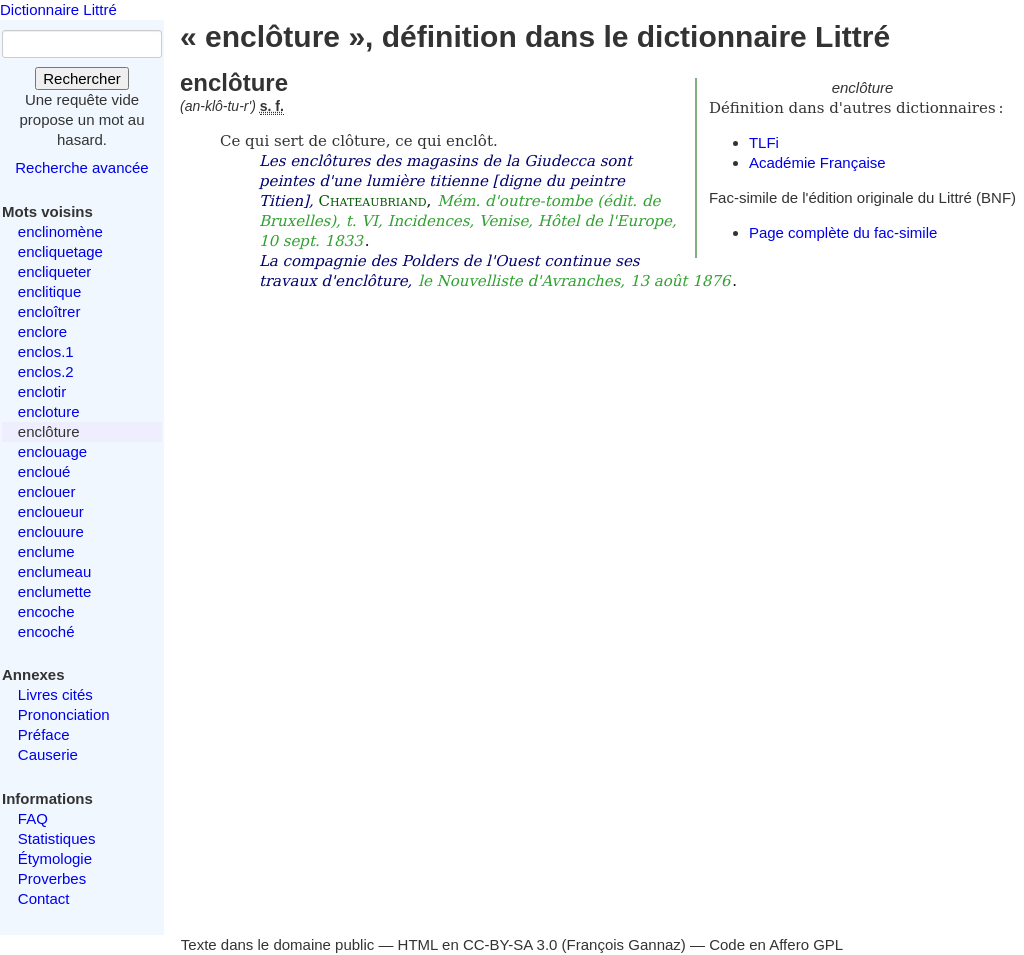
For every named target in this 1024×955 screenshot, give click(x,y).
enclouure (51, 531)
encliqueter (54, 271)
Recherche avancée (81, 167)
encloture (49, 411)
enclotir (42, 391)
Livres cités (55, 694)
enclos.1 (46, 351)
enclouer (47, 491)
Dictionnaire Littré (58, 9)
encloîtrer (49, 311)
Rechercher (82, 78)
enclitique (49, 291)
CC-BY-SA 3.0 (510, 944)
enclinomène (60, 231)
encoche (46, 611)
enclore (42, 331)
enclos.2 (46, 371)
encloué (44, 471)
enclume (46, 551)
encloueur (51, 511)
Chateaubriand (372, 201)
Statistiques (57, 838)
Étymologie (55, 858)
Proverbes (52, 878)
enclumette (54, 591)
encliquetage (60, 251)
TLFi (764, 142)
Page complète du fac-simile (843, 232)
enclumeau (54, 571)
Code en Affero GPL (776, 944)
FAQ (33, 818)
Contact (44, 898)
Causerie (48, 754)
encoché (46, 631)
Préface (44, 734)
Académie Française (817, 162)
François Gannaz (624, 944)
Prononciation (64, 714)
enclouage (52, 451)
